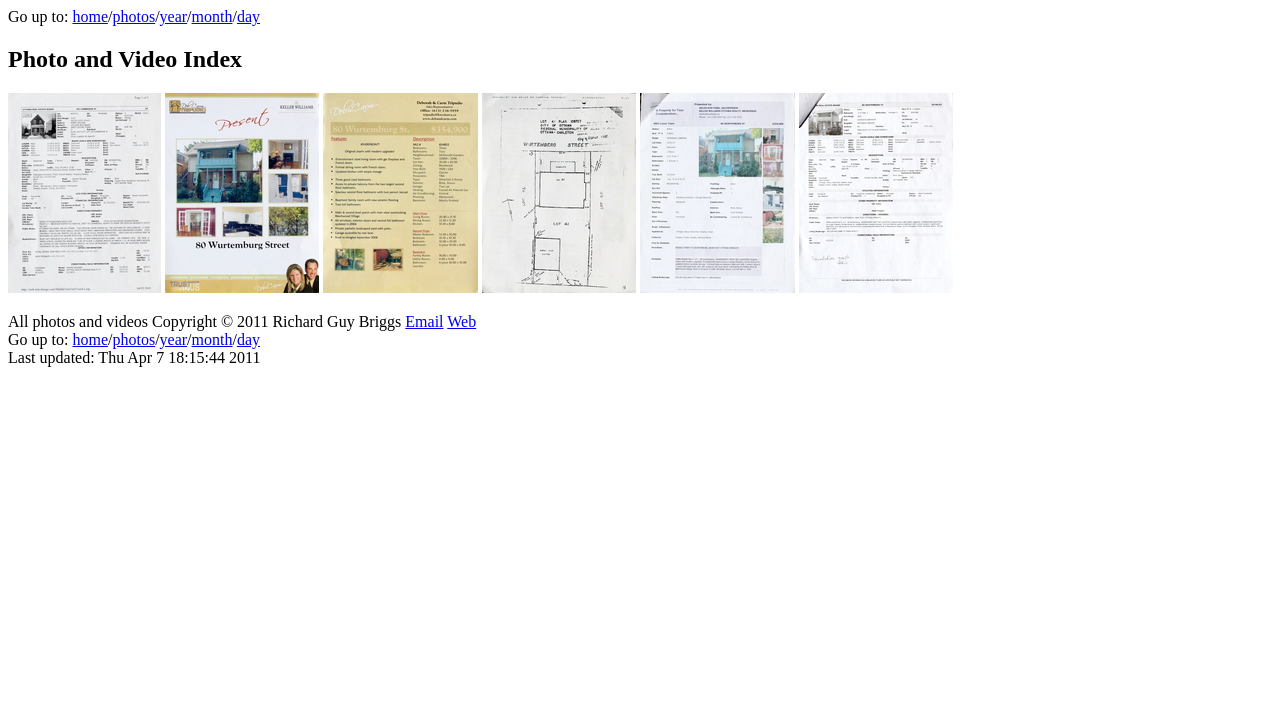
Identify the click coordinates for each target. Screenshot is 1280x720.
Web (461, 321)
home (90, 16)
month (212, 16)
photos (133, 16)
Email (424, 321)
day (248, 16)
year (174, 16)
